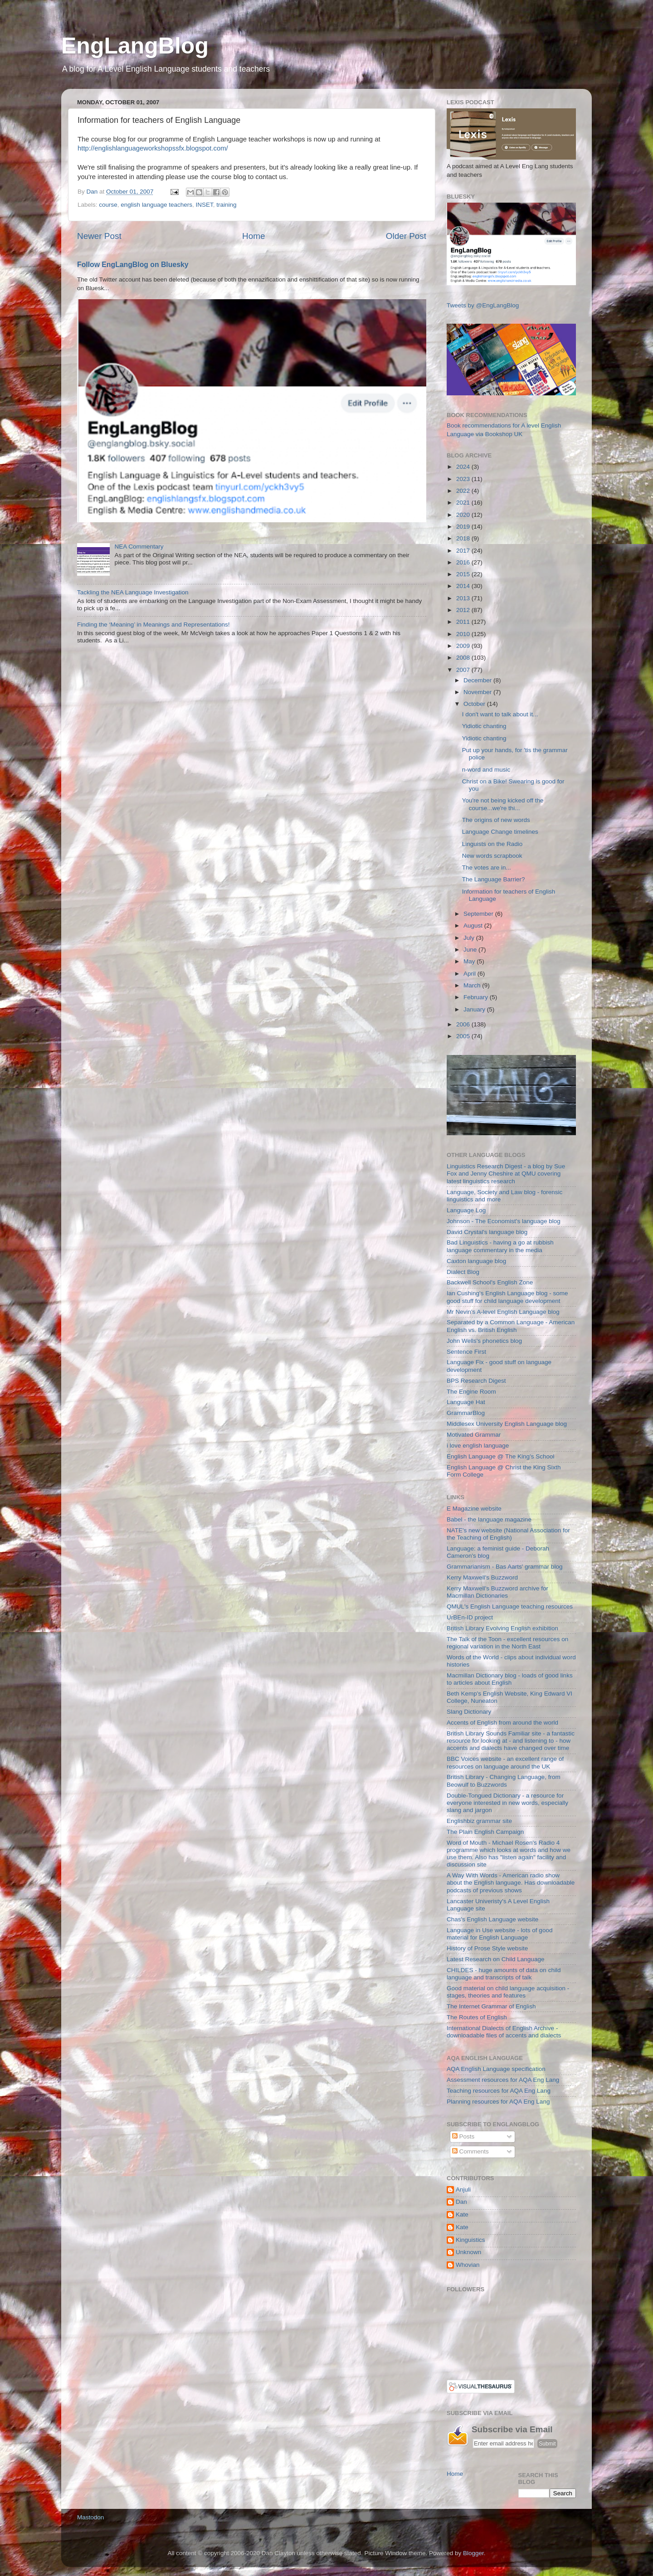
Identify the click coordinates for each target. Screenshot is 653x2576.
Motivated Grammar (474, 1434)
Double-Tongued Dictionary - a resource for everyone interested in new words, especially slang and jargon (507, 1802)
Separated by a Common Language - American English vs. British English (511, 1326)
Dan (461, 2201)
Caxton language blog (476, 1261)
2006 (464, 1024)
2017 (464, 550)
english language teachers (156, 204)
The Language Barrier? (493, 879)
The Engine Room (471, 1391)
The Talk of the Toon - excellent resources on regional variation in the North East (507, 1643)
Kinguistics (470, 2239)
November (478, 692)
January (475, 1009)
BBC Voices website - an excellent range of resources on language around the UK (505, 1762)
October (475, 703)
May (470, 961)
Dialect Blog (463, 1272)
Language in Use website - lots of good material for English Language (499, 1934)
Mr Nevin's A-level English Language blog (503, 1311)
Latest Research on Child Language (495, 1959)
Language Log (466, 1210)
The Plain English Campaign (485, 1831)
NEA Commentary (138, 546)
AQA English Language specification (496, 2069)
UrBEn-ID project (470, 1617)
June (470, 949)
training (226, 204)
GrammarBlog (466, 1413)
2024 (464, 466)
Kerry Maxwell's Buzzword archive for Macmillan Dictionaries (497, 1592)
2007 (464, 669)
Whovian (468, 2264)
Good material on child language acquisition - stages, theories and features (508, 1992)
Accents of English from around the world (502, 1722)
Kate (462, 2214)
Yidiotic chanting (484, 726)
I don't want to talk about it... (500, 714)
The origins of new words (496, 820)
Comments (470, 2151)
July (469, 937)
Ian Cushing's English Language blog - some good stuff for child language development (507, 1297)
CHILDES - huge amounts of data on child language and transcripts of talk (503, 1974)
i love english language (478, 1445)
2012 (464, 610)
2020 (464, 514)
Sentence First (466, 1351)
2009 (464, 645)
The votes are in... (486, 867)
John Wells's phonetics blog (484, 1340)
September (479, 913)
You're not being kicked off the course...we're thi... (503, 804)
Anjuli (463, 2189)
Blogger (473, 2553)
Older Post (406, 236)
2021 (464, 502)
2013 (464, 598)
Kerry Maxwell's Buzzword (482, 1577)
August (473, 925)
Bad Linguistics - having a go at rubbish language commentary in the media (500, 1246)
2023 (464, 479)
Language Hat (466, 1402)
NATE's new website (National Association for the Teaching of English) (508, 1534)
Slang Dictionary (469, 1711)
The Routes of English (477, 2017)
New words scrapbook (492, 855)
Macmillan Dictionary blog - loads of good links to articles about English (510, 1679)
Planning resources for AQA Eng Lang (498, 2101)
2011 (464, 621)
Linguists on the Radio (492, 844)
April (470, 973)
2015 (464, 574)
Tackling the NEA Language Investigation (132, 592)
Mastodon (90, 2517)
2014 (464, 586)
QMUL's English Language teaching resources (510, 1606)
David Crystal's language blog (487, 1232)
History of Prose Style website (487, 1948)
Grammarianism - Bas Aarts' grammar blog (504, 1566)
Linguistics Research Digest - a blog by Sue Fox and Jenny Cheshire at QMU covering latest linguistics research (506, 1173)
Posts (463, 2136)
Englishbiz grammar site (479, 1821)
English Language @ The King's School (500, 1456)
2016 (464, 562)
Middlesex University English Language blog (507, 1423)
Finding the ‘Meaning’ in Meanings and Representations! (153, 624)
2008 (464, 657)
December (478, 680)
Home (253, 236)
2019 (464, 526)
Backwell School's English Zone (490, 1282)
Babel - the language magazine (489, 1519)
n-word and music (486, 769)
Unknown (468, 2252)
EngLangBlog (135, 45)
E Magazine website (474, 1508)
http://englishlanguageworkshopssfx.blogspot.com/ (153, 148)
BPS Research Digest (476, 1380)
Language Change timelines (500, 831)
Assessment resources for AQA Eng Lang (503, 2079)
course (108, 204)
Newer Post (99, 236)
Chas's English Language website (492, 1919)
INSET (204, 204)
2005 (464, 1036)
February (476, 997)
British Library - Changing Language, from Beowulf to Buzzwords (503, 1781)
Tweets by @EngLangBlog (483, 305)
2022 (464, 490)
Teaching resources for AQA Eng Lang (499, 2090)
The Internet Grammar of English (491, 2006)
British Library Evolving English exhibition (502, 1628)
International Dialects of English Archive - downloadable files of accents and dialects (504, 2032)
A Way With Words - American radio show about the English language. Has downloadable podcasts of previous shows (511, 1882)
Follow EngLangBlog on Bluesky (133, 264)
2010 (464, 634)
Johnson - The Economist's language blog (503, 1221)
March (472, 985)
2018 (464, 538)
